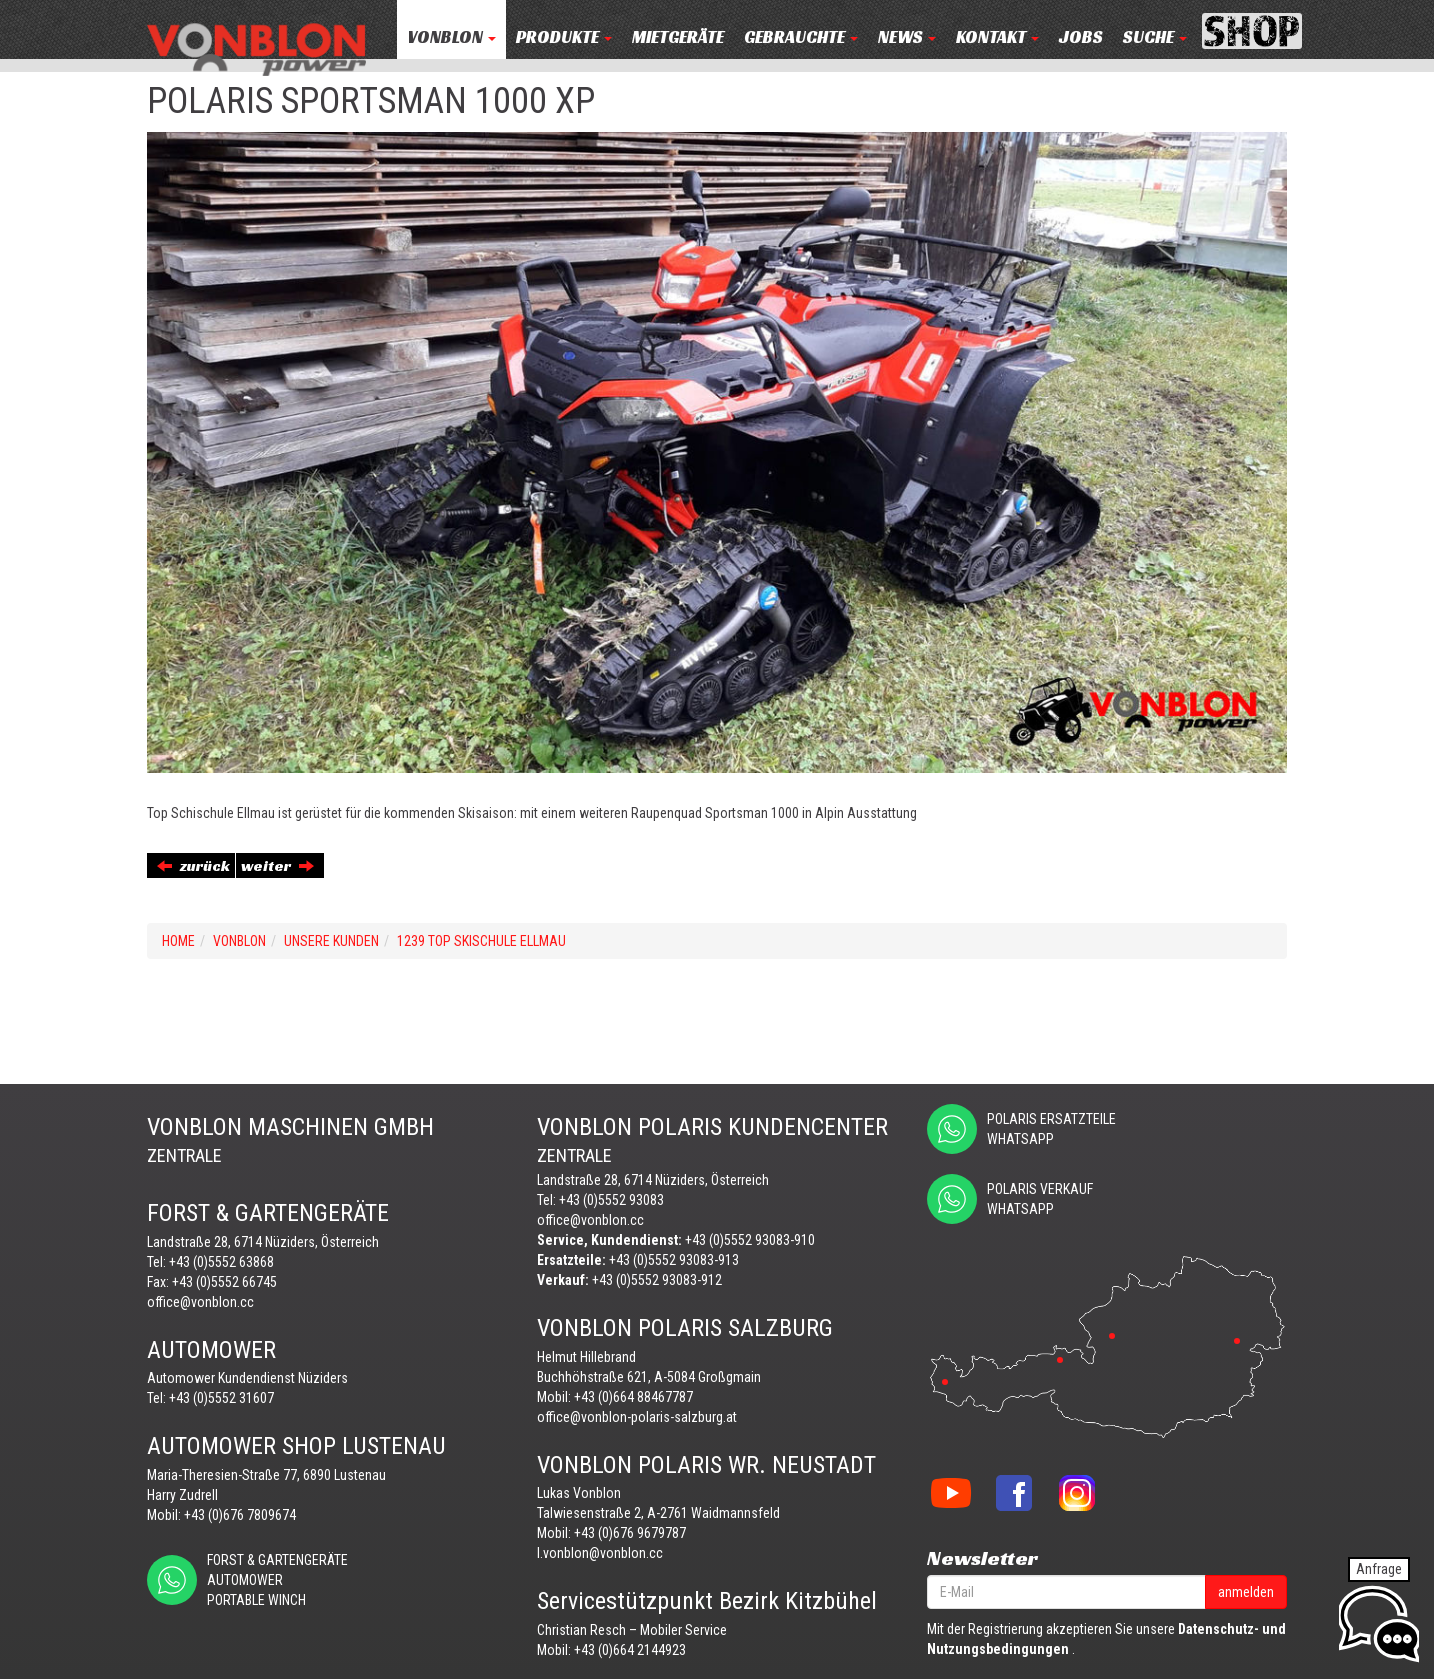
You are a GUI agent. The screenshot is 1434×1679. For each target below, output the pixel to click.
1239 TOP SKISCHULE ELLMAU (481, 941)
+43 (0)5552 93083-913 (674, 1260)
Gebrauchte (801, 37)
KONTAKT (997, 37)
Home (178, 941)
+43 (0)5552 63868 (221, 1262)
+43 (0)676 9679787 (630, 1533)
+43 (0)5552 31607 (221, 1398)
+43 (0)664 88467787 (633, 1397)
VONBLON (451, 37)
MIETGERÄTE (678, 37)
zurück (193, 865)
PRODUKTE (564, 37)
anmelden (1246, 1592)
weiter (277, 865)
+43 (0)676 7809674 (240, 1515)
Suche (1155, 37)
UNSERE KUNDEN (331, 941)
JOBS (1081, 37)
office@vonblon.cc (200, 1302)
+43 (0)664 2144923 (630, 1650)
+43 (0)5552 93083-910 (750, 1240)
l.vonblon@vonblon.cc (600, 1553)
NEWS (907, 37)
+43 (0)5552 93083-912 (657, 1280)
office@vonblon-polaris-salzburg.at (637, 1417)
